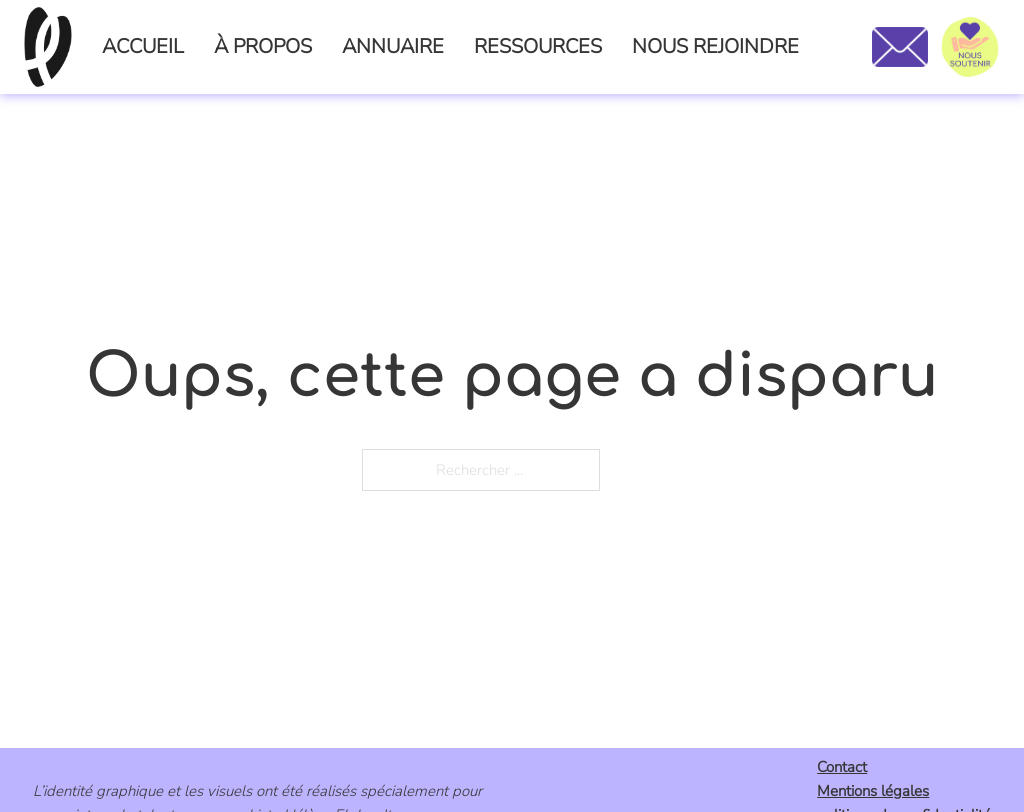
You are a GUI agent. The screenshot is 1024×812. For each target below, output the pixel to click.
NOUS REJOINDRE (715, 47)
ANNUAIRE (393, 47)
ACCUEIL (143, 47)
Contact (842, 767)
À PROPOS (263, 47)
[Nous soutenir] (970, 47)
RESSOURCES (538, 47)
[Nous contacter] (899, 47)
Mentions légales (873, 791)
